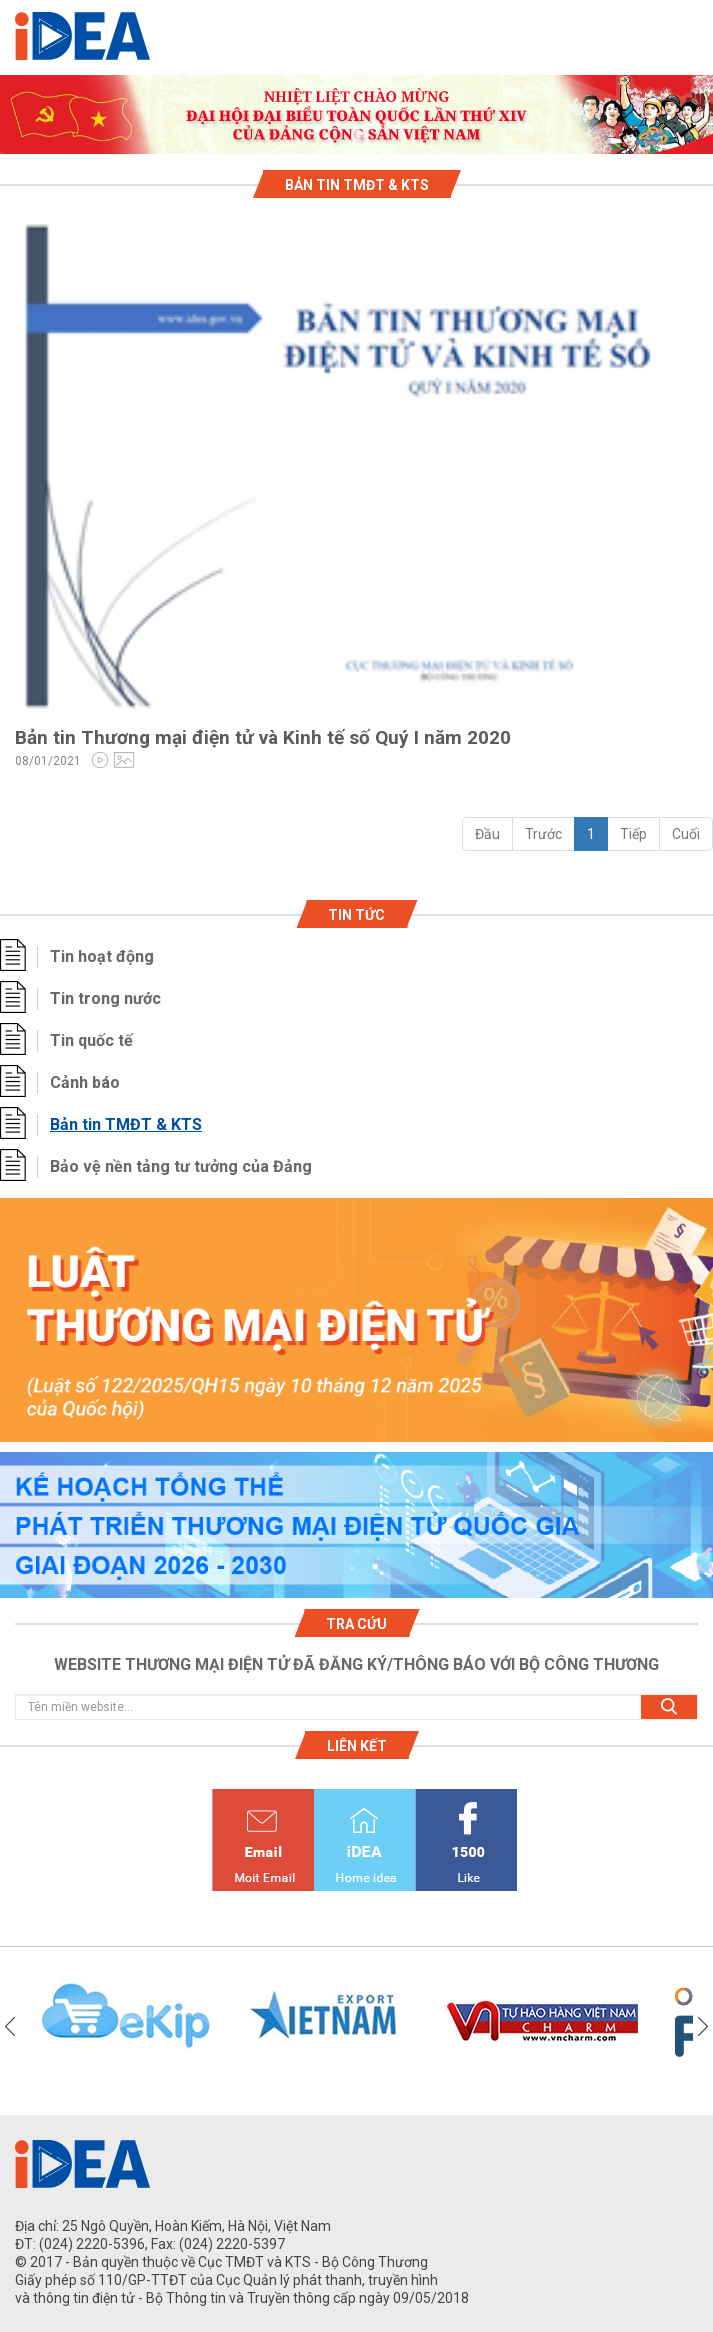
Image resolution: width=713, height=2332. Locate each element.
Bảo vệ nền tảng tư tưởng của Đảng (181, 1166)
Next (703, 2027)
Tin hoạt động (102, 956)
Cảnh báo (85, 1082)
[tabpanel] (356, 114)
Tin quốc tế (91, 1040)
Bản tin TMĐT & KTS (126, 1124)
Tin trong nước (105, 998)
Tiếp (633, 834)
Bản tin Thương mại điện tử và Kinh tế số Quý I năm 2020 (263, 737)
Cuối (686, 834)
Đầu (487, 834)
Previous (10, 2027)
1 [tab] (357, 136)
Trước (543, 834)
